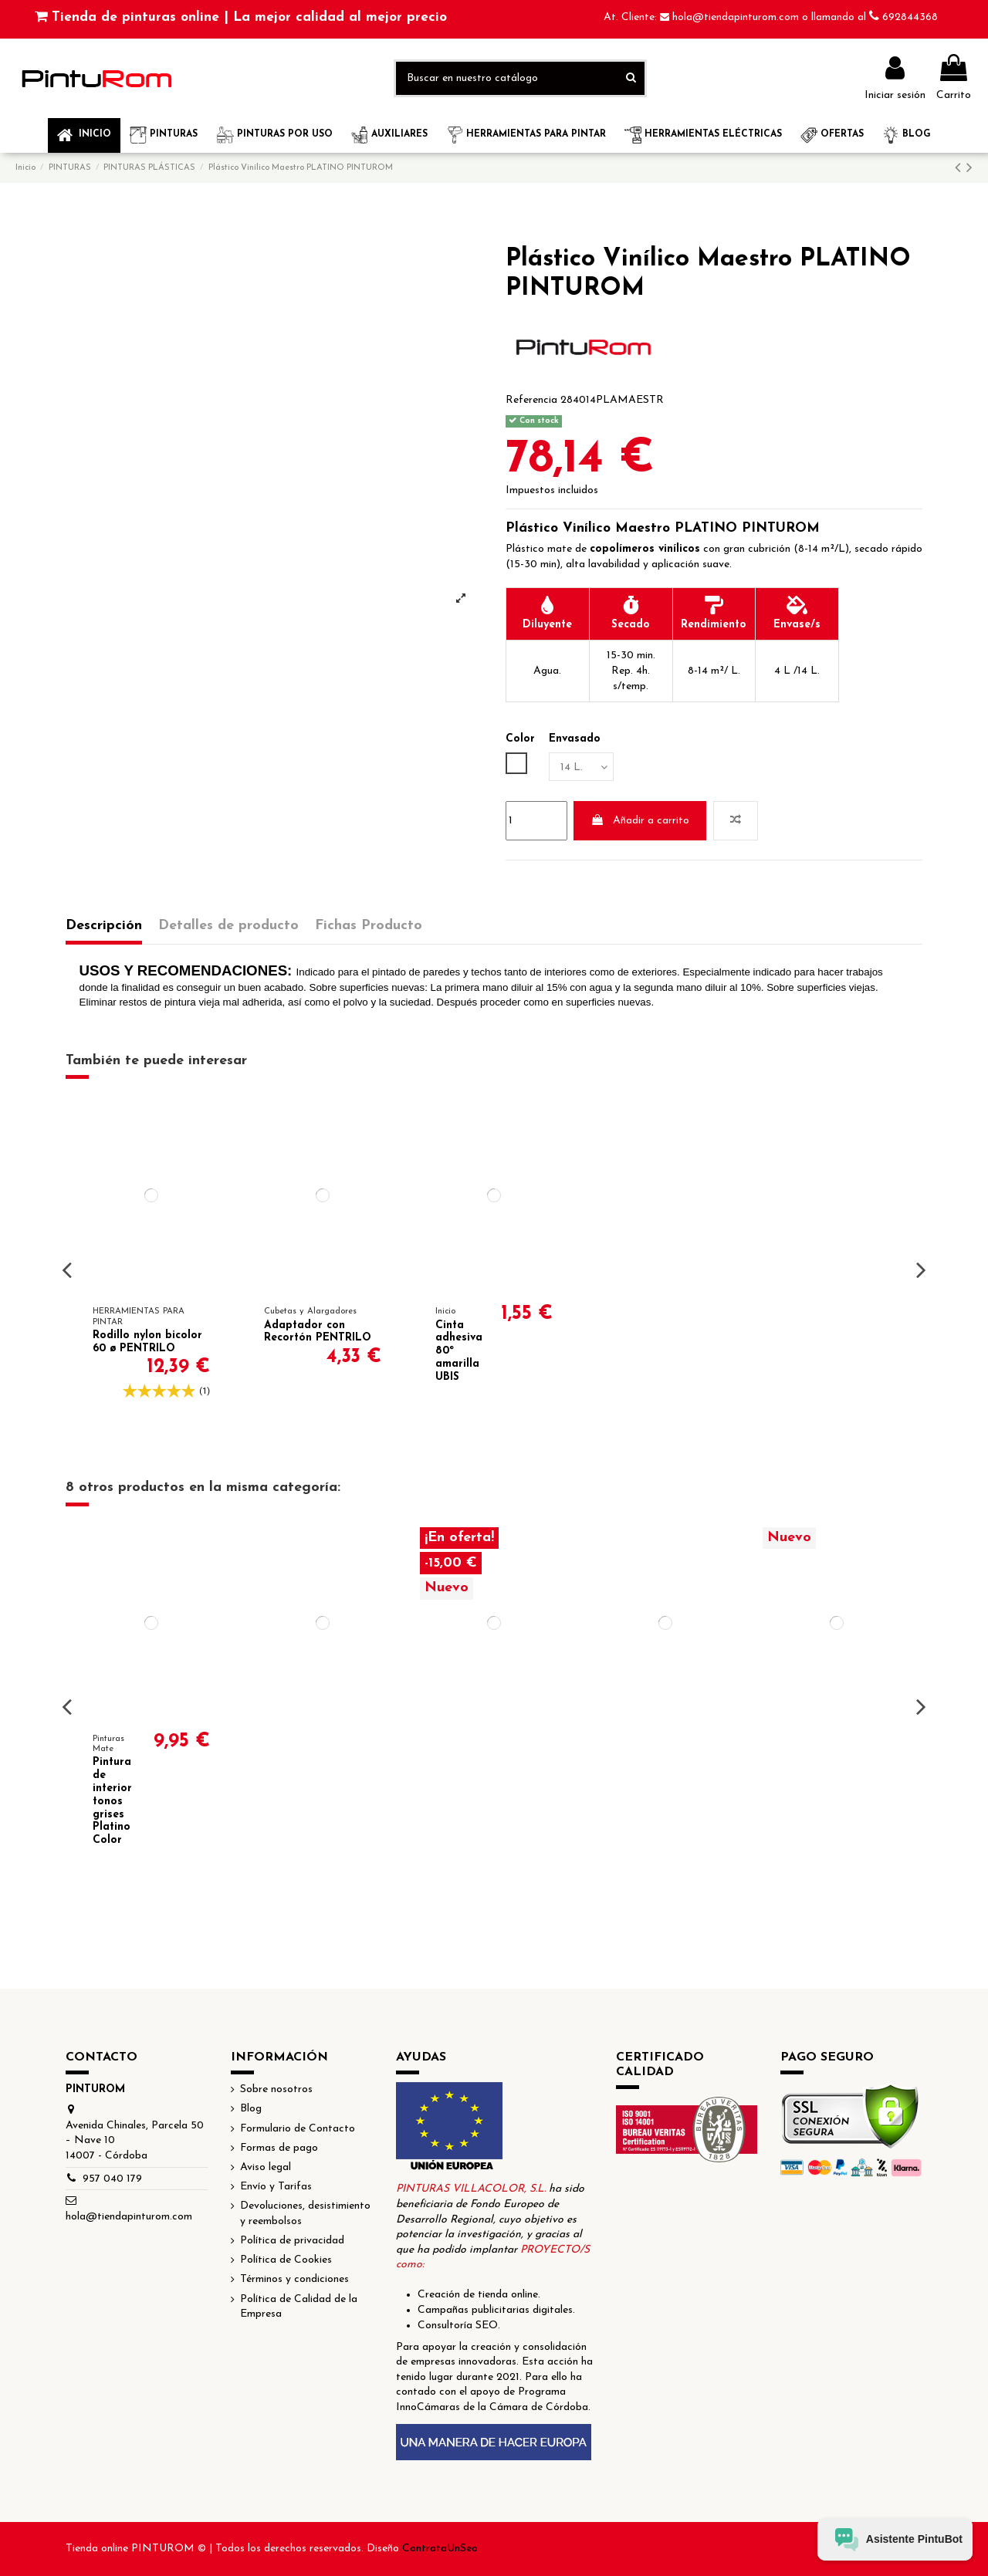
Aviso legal (265, 2167)
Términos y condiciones (294, 2279)
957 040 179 (112, 2179)
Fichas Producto (368, 925)
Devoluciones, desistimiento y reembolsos (305, 2213)
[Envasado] (581, 766)
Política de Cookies (286, 2260)
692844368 (910, 17)
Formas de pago (279, 2148)
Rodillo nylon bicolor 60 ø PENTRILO (147, 1342)
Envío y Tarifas (276, 2186)
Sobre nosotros (276, 2089)
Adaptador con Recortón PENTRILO (317, 1332)
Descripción (104, 925)
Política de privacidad (292, 2240)
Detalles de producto (228, 925)
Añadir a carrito (639, 820)
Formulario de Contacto (297, 2129)
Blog (251, 2109)
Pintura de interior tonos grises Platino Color (112, 1801)
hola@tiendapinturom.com (737, 17)
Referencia (531, 400)
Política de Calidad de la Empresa (298, 2307)
